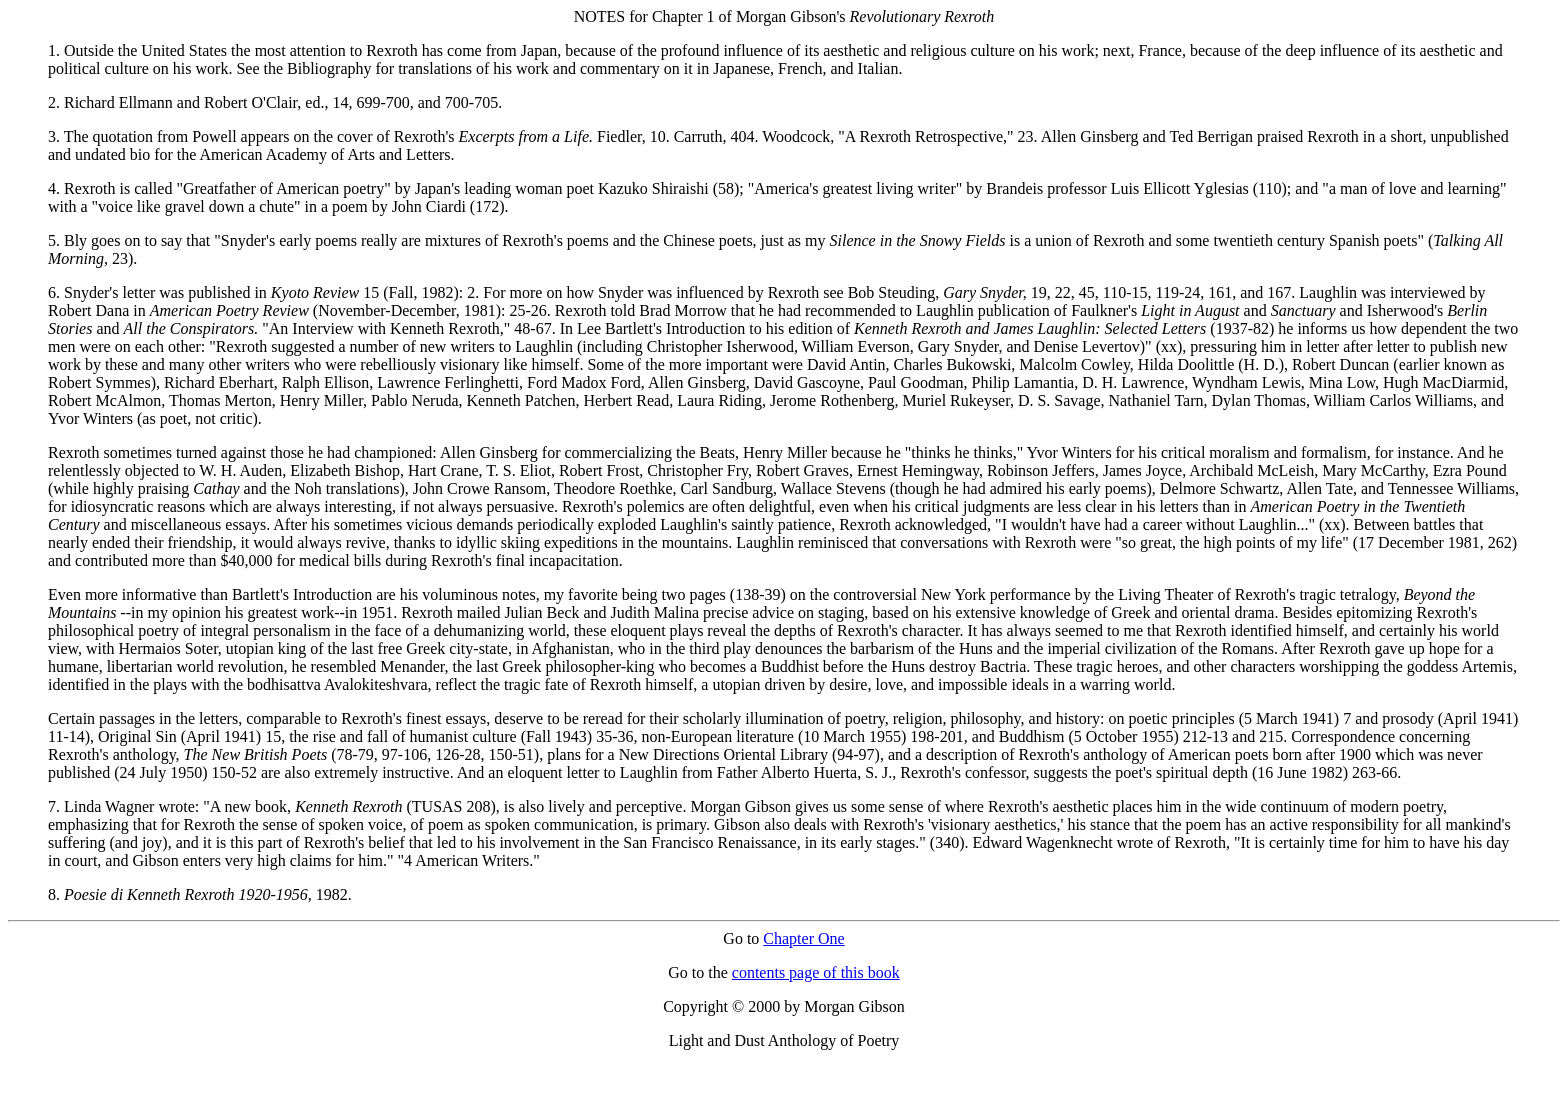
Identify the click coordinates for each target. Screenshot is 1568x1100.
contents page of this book (816, 972)
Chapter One (803, 938)
